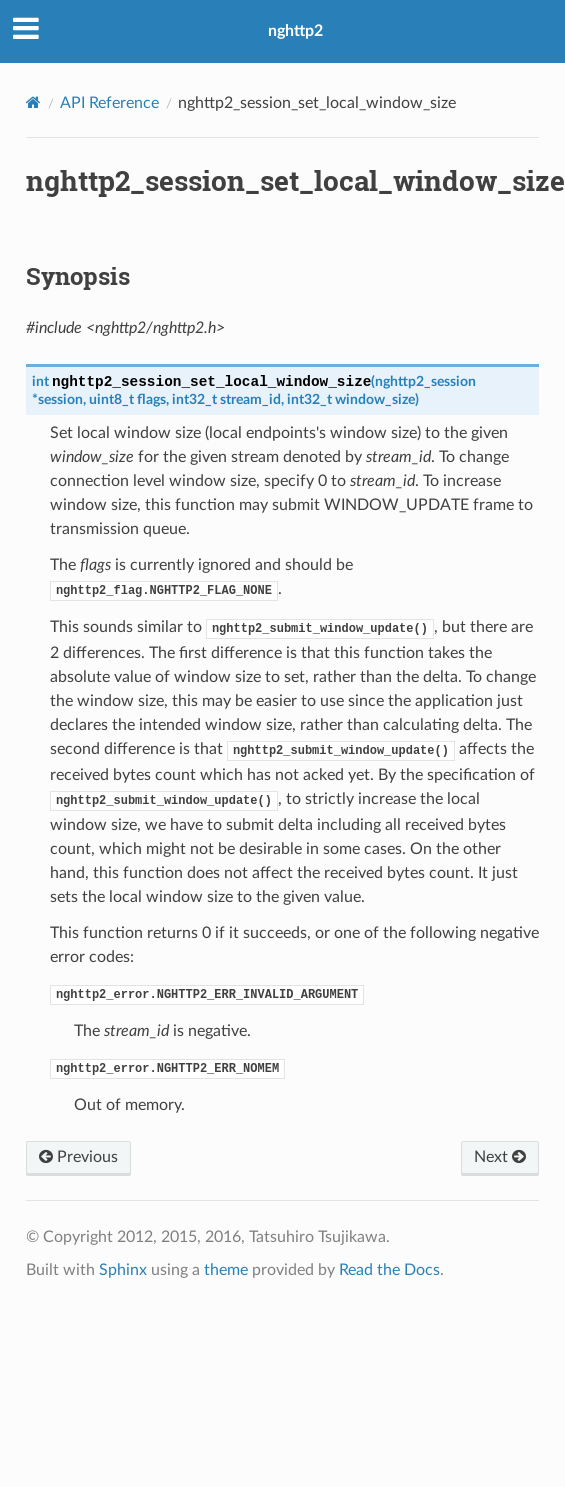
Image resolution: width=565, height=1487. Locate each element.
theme (226, 1270)
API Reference (109, 103)
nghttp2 (295, 31)
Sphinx (123, 1270)
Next (500, 1157)
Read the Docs (389, 1270)
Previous (78, 1157)
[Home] (33, 102)
